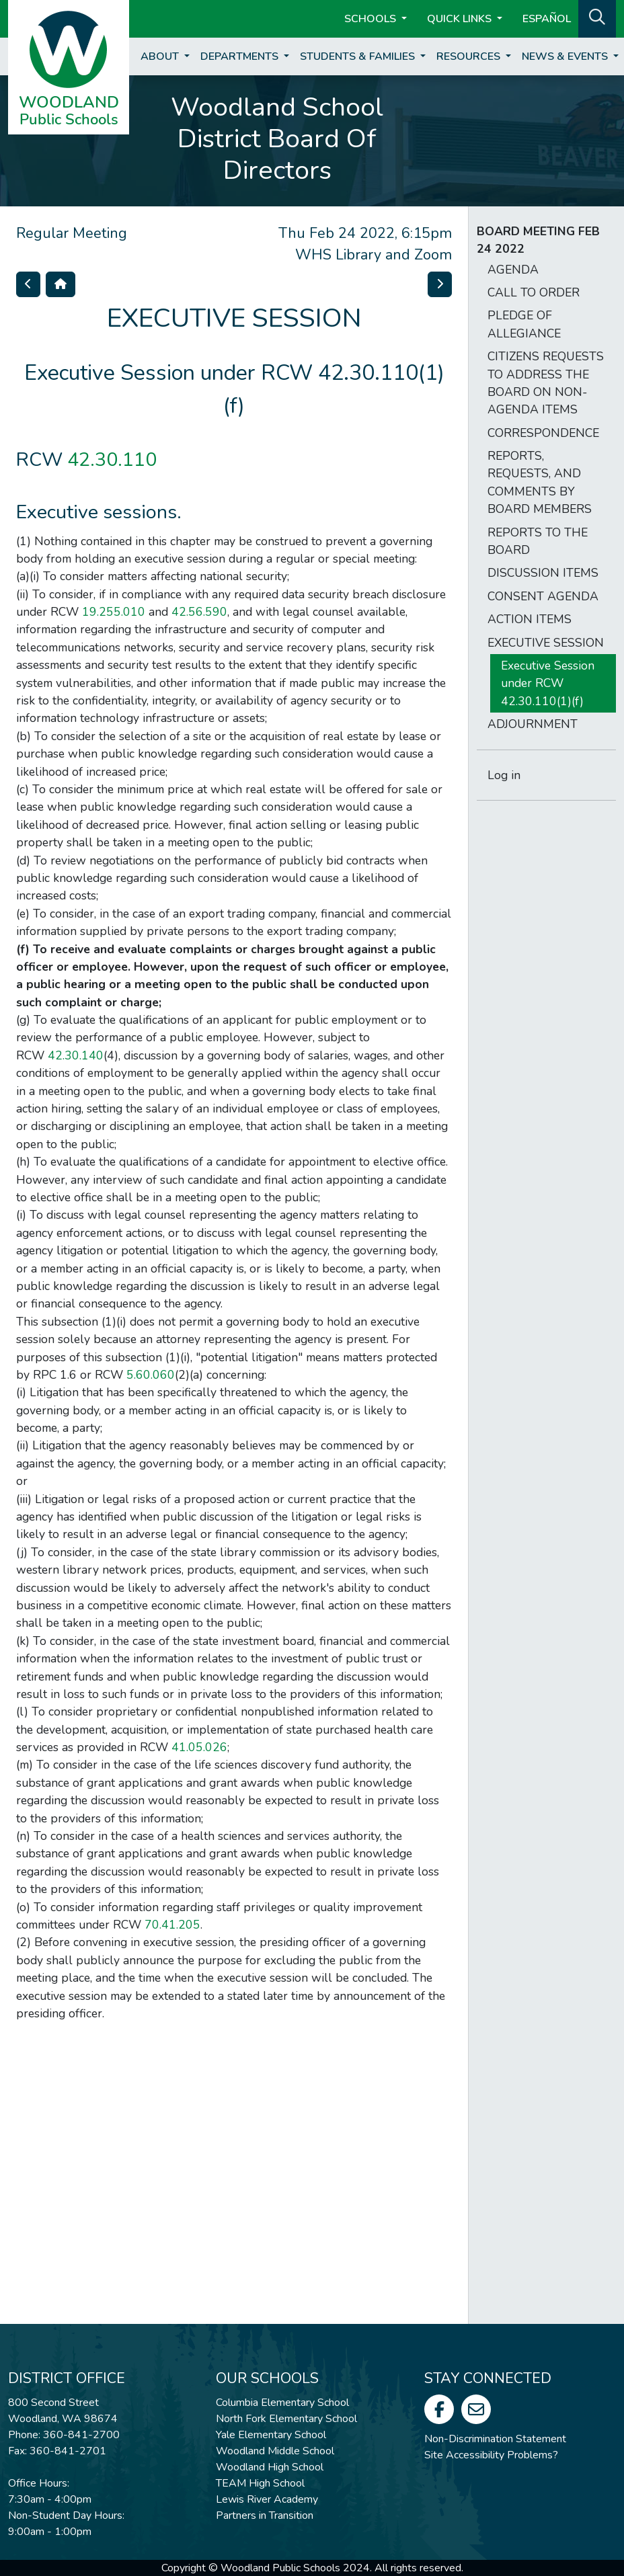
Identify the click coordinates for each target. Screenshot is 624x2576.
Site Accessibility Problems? (491, 2455)
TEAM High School (260, 2483)
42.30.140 (76, 1055)
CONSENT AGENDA (543, 596)
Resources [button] (469, 56)
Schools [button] (371, 18)
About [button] (161, 56)
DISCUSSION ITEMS (543, 573)
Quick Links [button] (460, 18)
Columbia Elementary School (282, 2402)
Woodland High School (269, 2467)
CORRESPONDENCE (543, 433)
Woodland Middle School (275, 2451)
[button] (597, 17)
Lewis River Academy (267, 2499)
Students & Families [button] (359, 56)
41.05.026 (199, 1747)
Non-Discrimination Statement (495, 2438)
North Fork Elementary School (286, 2418)
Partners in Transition (264, 2515)
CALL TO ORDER (534, 292)
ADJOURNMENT (533, 724)
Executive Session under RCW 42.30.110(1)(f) (547, 683)
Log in (504, 775)
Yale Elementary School (271, 2434)
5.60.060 (150, 1375)
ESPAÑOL (546, 18)
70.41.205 (172, 1925)
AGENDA (513, 269)
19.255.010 (113, 612)
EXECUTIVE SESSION (546, 643)
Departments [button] (240, 56)
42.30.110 (112, 459)
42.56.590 (199, 612)
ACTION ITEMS (530, 619)
